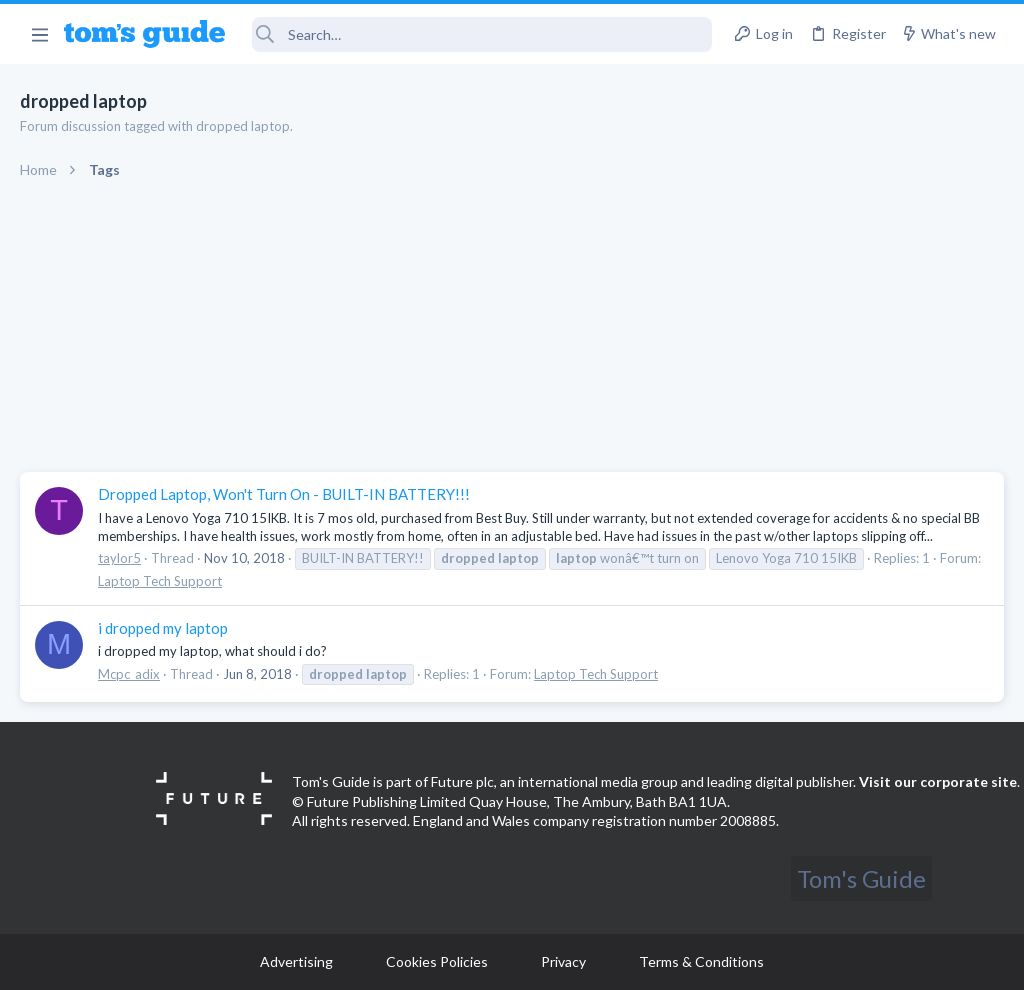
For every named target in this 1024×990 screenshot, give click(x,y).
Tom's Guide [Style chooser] (861, 878)
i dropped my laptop (163, 628)
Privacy (563, 961)
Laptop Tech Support (160, 581)
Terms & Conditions (701, 961)
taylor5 (119, 558)
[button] (39, 34)
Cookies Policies (437, 961)
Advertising (296, 961)
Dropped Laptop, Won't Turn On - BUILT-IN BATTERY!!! (284, 494)
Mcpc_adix (129, 674)
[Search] (482, 34)
